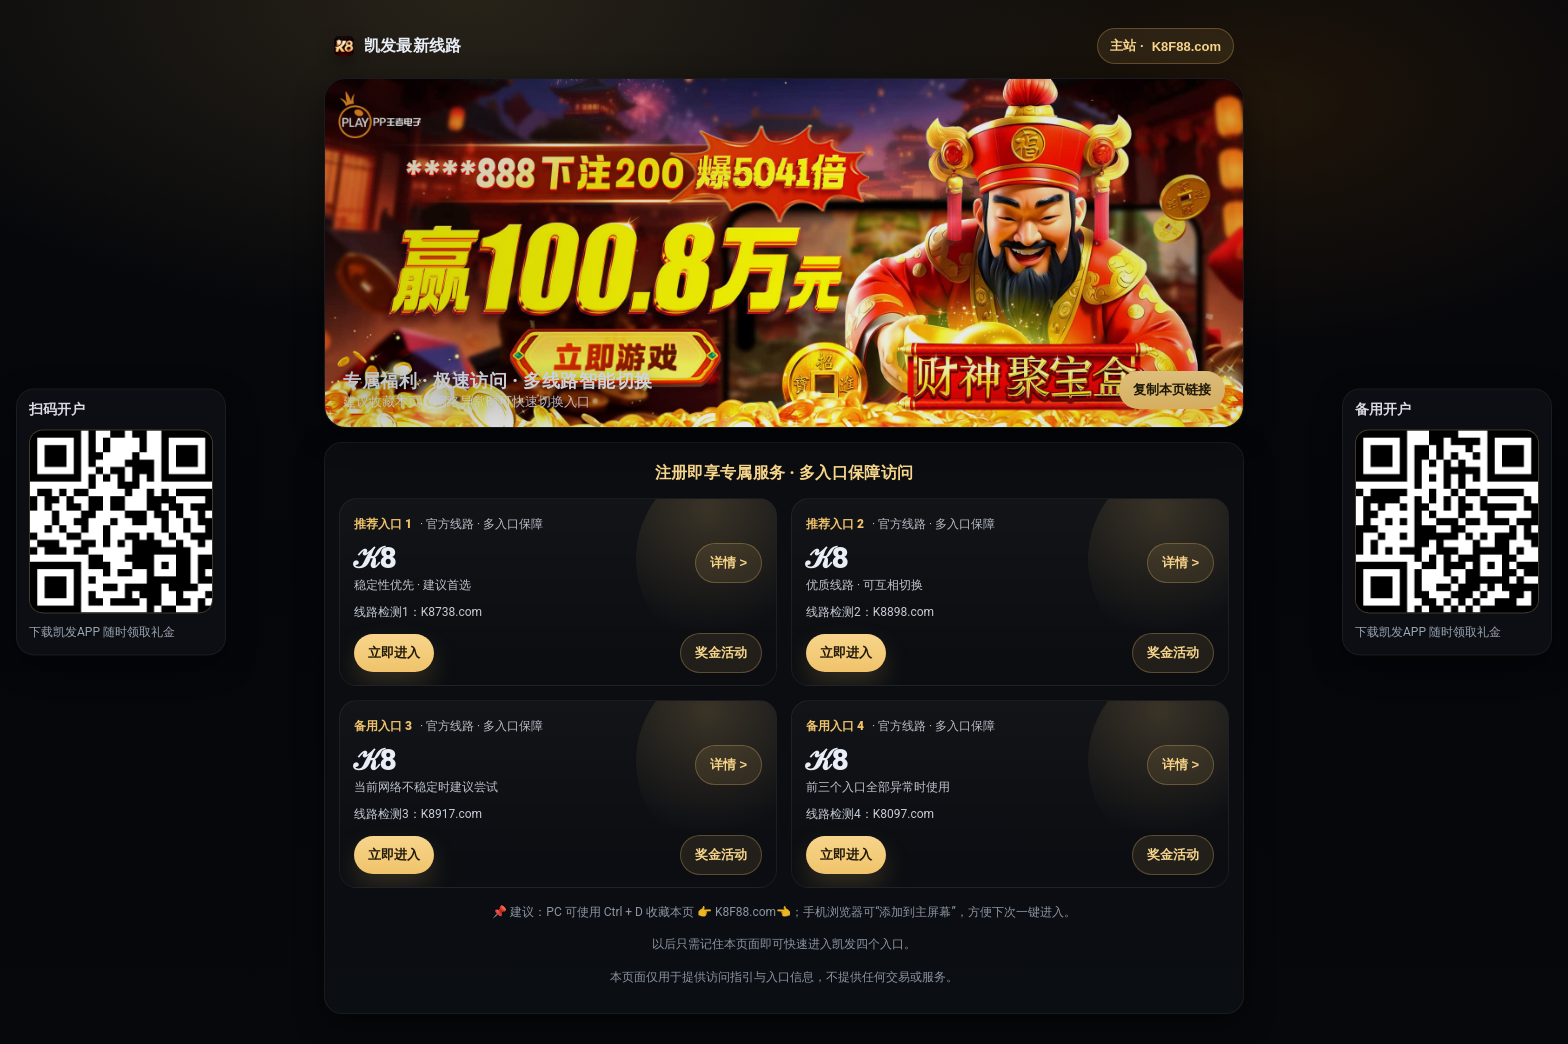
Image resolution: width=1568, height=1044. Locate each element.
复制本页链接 (1172, 389)
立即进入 (394, 652)
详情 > (728, 562)
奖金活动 (721, 652)
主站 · (1165, 46)
